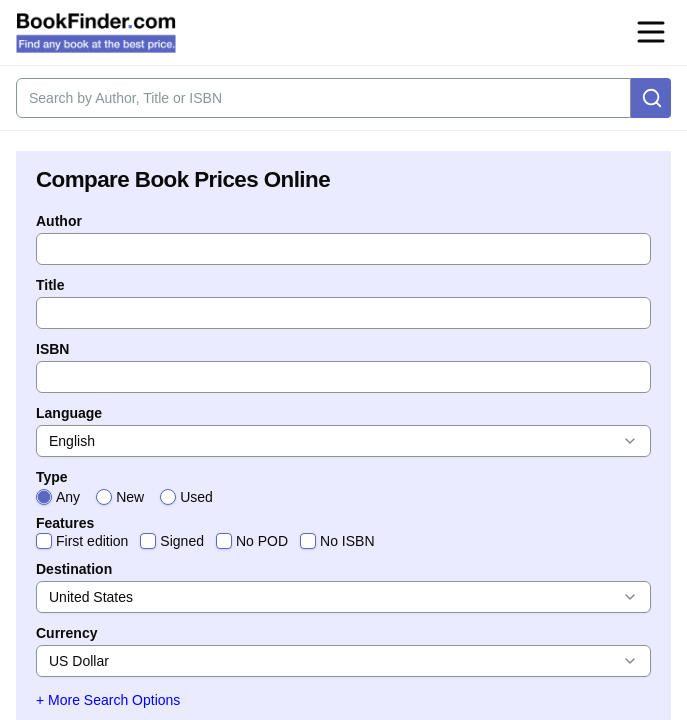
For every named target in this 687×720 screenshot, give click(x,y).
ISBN (52, 349)
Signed (182, 541)
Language (69, 413)
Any (68, 497)
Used (196, 497)
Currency (66, 633)
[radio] (44, 497)
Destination (74, 569)
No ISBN (347, 541)
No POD (262, 541)
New (130, 497)
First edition (92, 541)
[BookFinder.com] (96, 33)
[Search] (651, 98)
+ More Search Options (108, 700)
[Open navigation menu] (651, 32)
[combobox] (343, 441)
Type (52, 477)
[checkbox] (44, 541)
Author (59, 221)
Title (50, 285)
